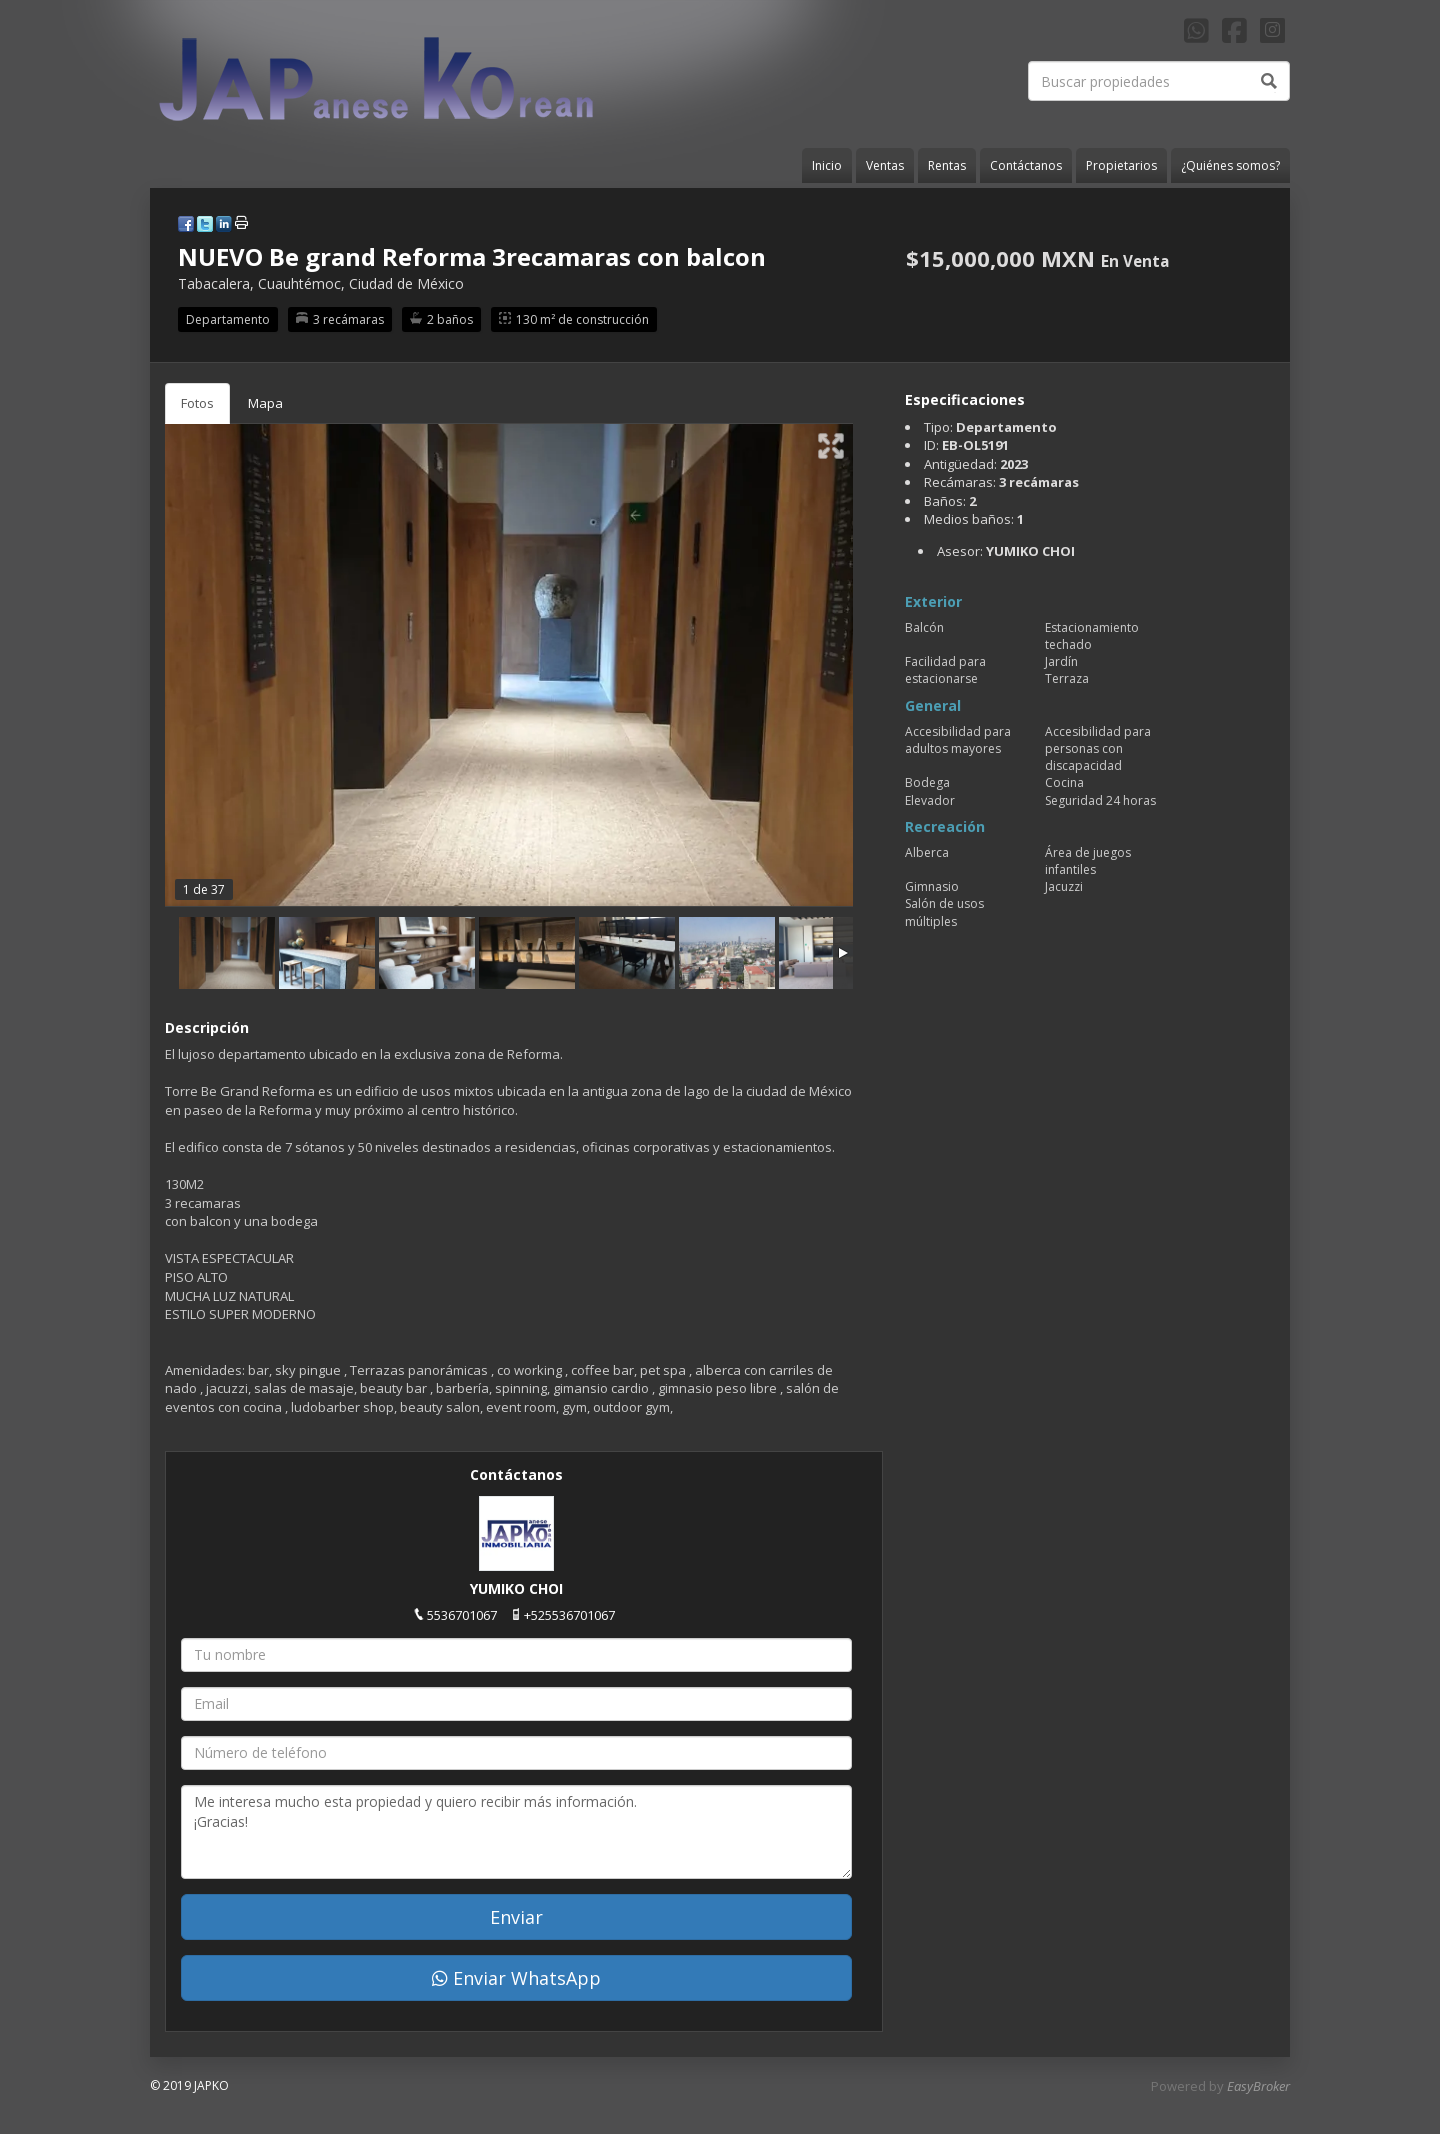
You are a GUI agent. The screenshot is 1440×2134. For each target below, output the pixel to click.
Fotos (197, 403)
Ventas (885, 165)
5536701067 (462, 1615)
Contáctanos (1026, 165)
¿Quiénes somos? (1230, 165)
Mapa (265, 403)
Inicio (827, 165)
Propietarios (1121, 165)
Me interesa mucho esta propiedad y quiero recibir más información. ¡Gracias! (516, 1832)
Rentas (947, 165)
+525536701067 (569, 1615)
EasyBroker (1258, 2086)
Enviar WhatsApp (516, 1978)
